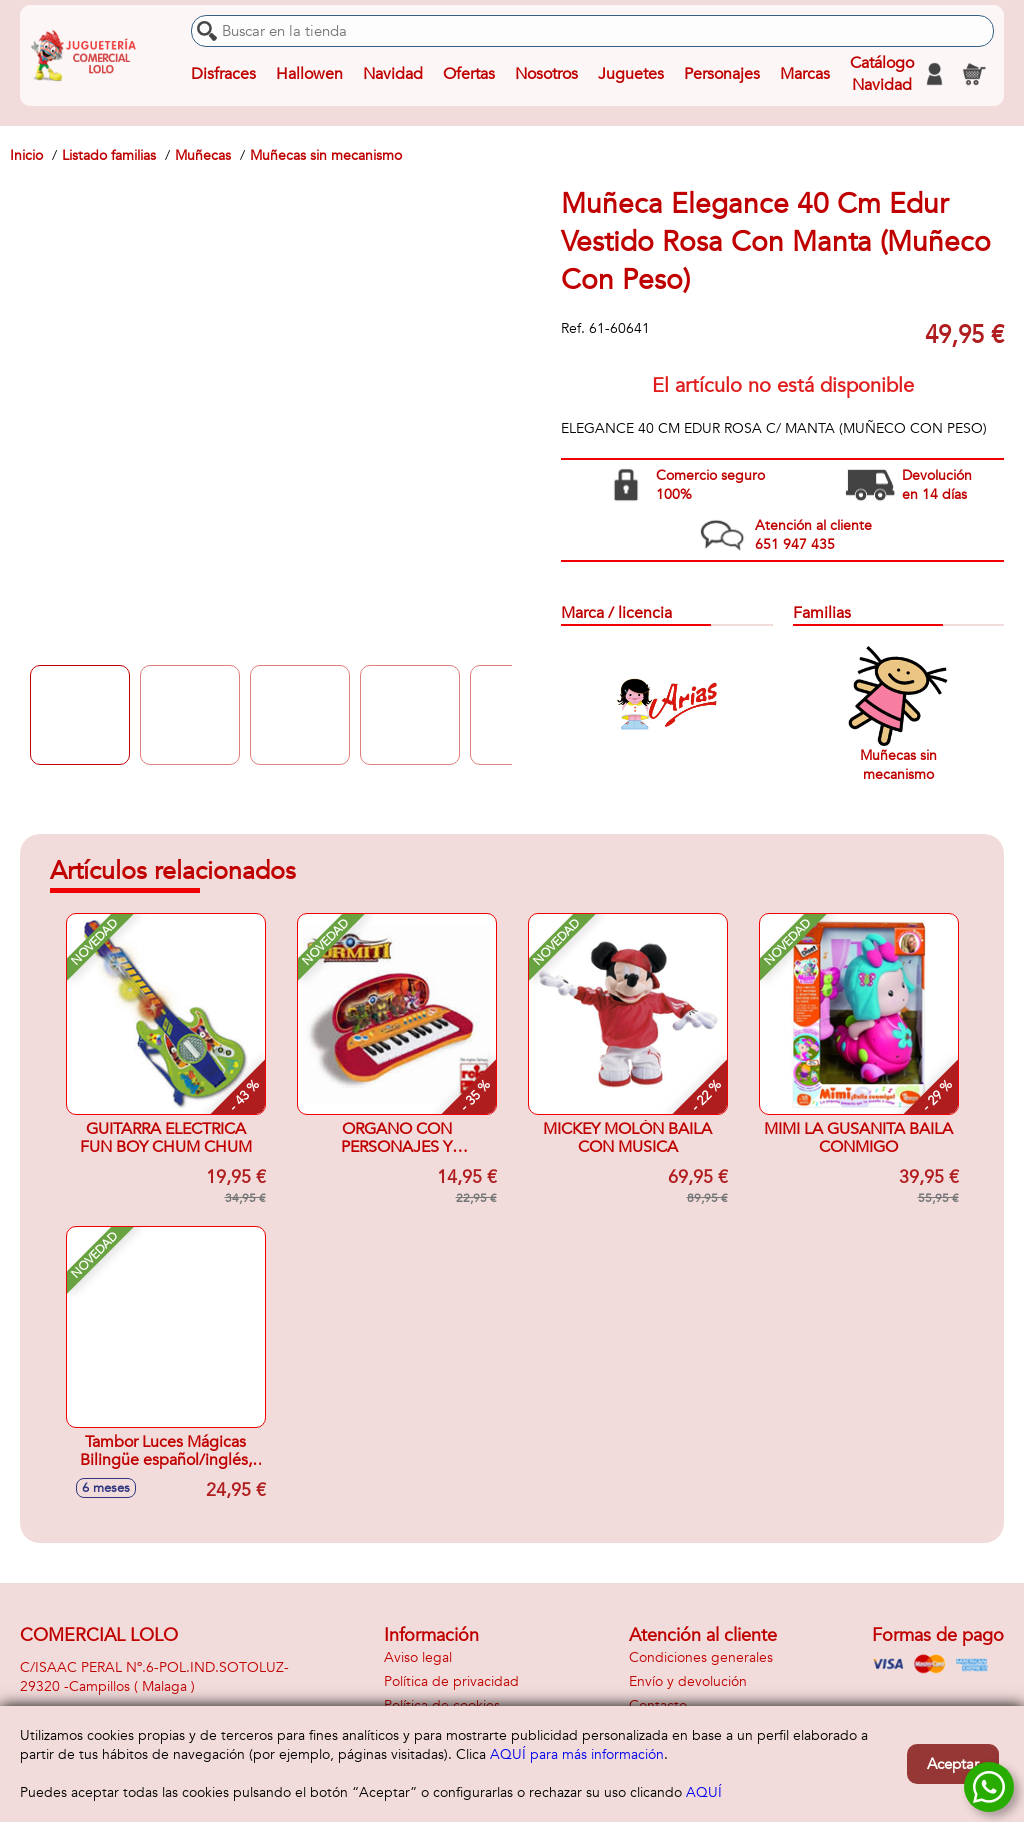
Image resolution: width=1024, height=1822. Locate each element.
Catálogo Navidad (882, 74)
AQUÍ (704, 1792)
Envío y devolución (688, 1681)
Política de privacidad (451, 1681)
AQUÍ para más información (577, 1754)
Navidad (393, 74)
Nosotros (546, 74)
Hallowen (309, 74)
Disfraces (223, 74)
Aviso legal (418, 1657)
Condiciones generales (701, 1657)
